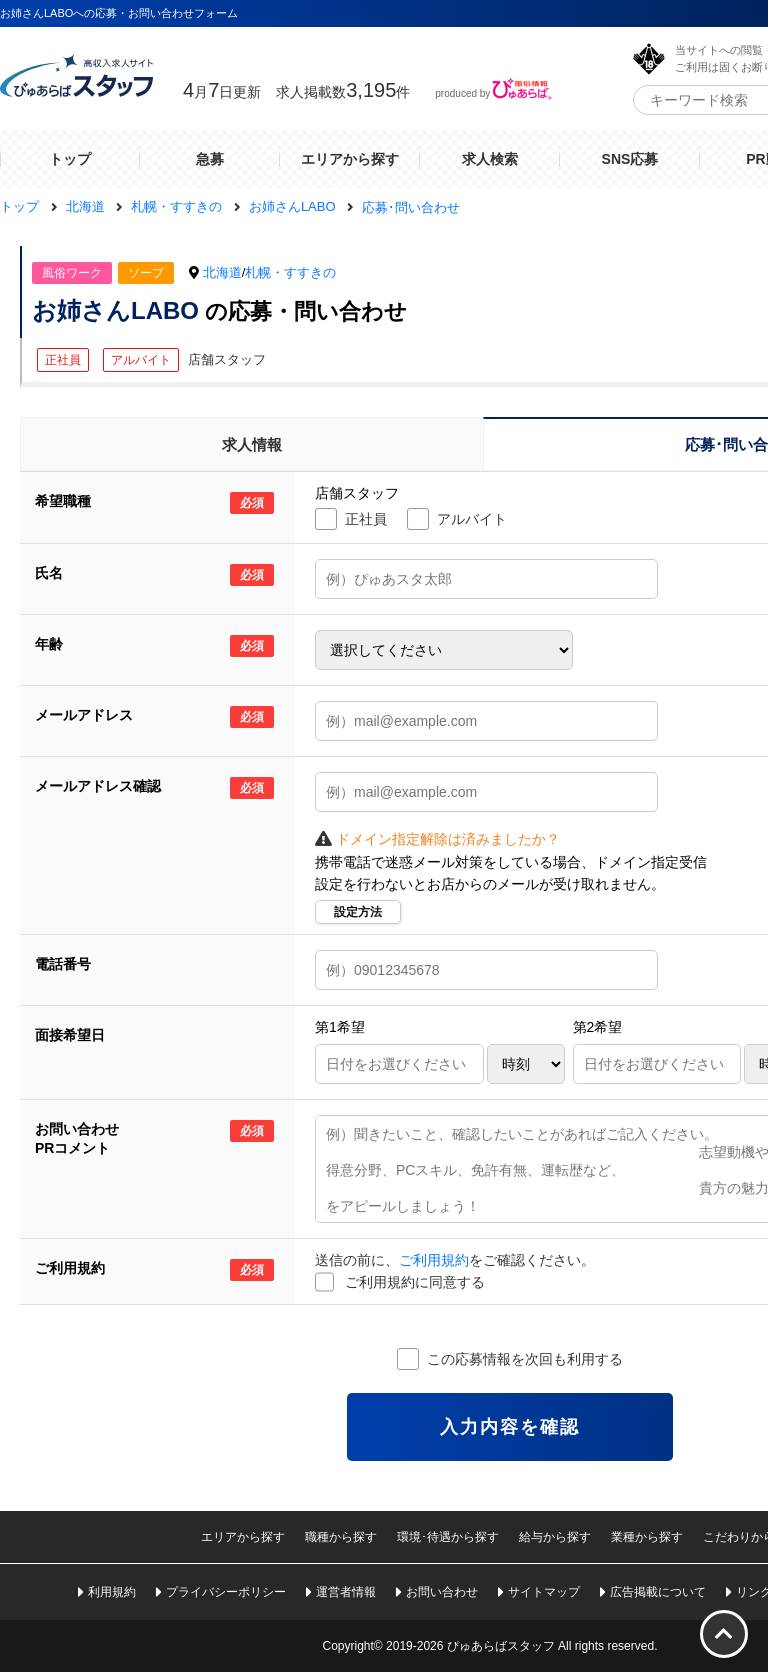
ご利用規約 (434, 1260)
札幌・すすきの (290, 272)
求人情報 (252, 444)
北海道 (222, 272)
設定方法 (358, 912)
